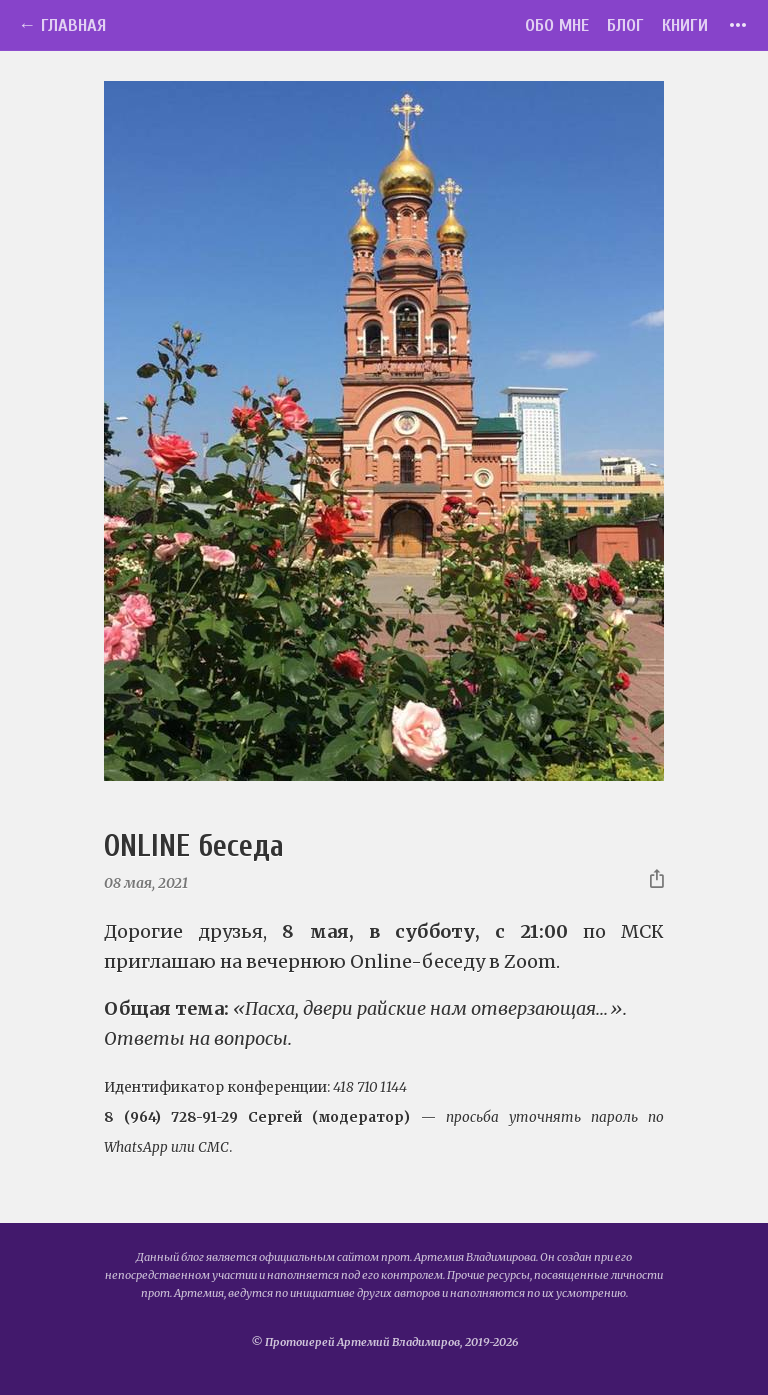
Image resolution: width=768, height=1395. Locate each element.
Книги (685, 25)
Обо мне (557, 25)
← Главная (62, 25)
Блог (625, 25)
